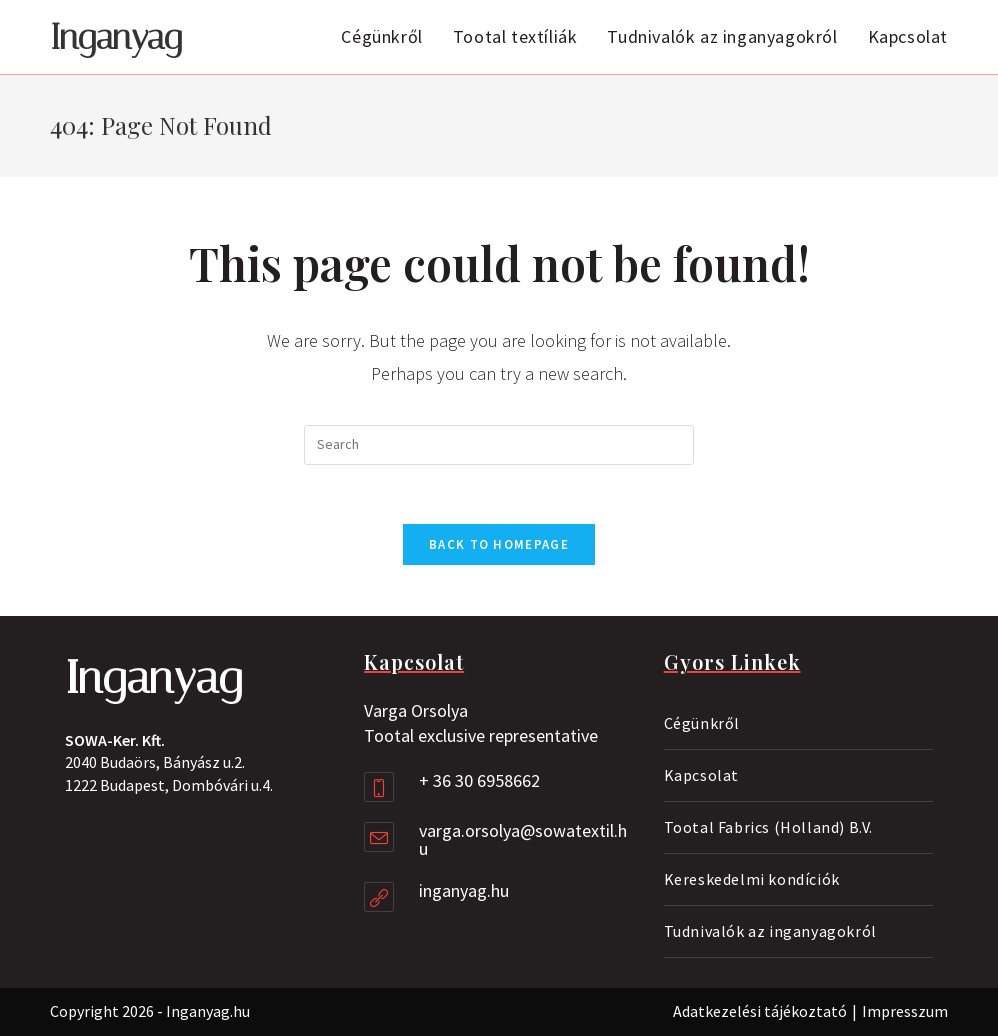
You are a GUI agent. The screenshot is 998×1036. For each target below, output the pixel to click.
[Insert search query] (499, 445)
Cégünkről (702, 723)
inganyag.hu (464, 890)
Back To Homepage (499, 545)
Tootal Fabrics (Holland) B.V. (768, 827)
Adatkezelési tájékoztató (760, 1011)
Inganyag (116, 37)
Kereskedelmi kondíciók (752, 879)
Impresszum (905, 1011)
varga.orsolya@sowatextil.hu (523, 839)
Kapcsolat (701, 775)
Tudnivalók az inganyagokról (770, 931)
